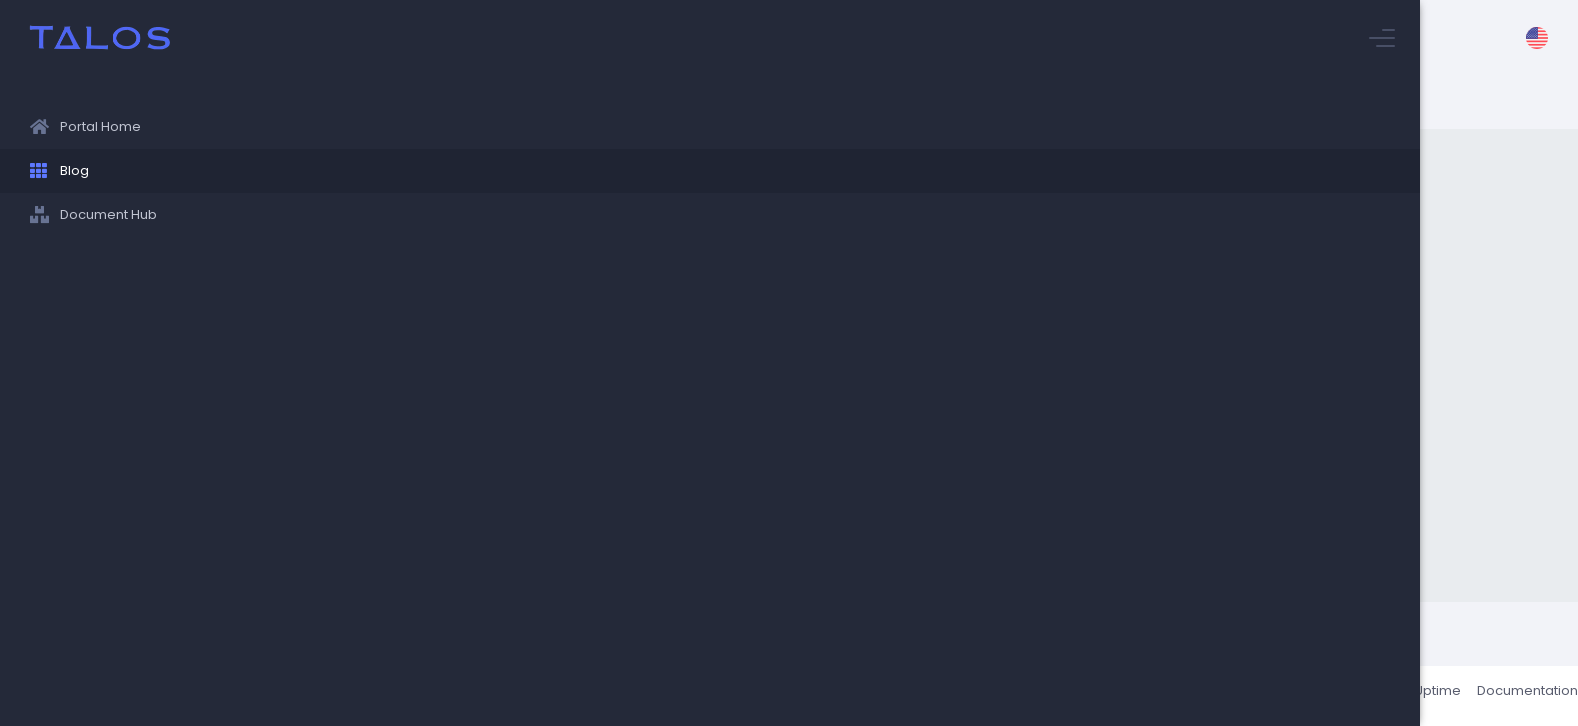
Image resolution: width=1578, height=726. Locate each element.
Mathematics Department (596, 489)
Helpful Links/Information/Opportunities (1047, 373)
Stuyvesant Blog (721, 101)
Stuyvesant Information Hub (559, 101)
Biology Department (1023, 335)
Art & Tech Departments (719, 527)
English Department (1168, 335)
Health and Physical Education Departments (830, 489)
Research (863, 450)
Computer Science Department (1225, 489)
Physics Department (1047, 489)
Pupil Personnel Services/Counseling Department (663, 450)
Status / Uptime (1386, 695)
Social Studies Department (711, 335)
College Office (562, 335)
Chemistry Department (988, 450)
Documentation (1502, 695)
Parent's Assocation (877, 335)
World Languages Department (609, 373)
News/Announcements (589, 412)
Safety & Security (570, 527)
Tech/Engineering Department (815, 373)
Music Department (873, 527)
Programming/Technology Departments (989, 412)
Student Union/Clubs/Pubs (765, 412)
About (1301, 695)
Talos (351, 695)
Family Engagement (1142, 450)
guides (978, 527)
